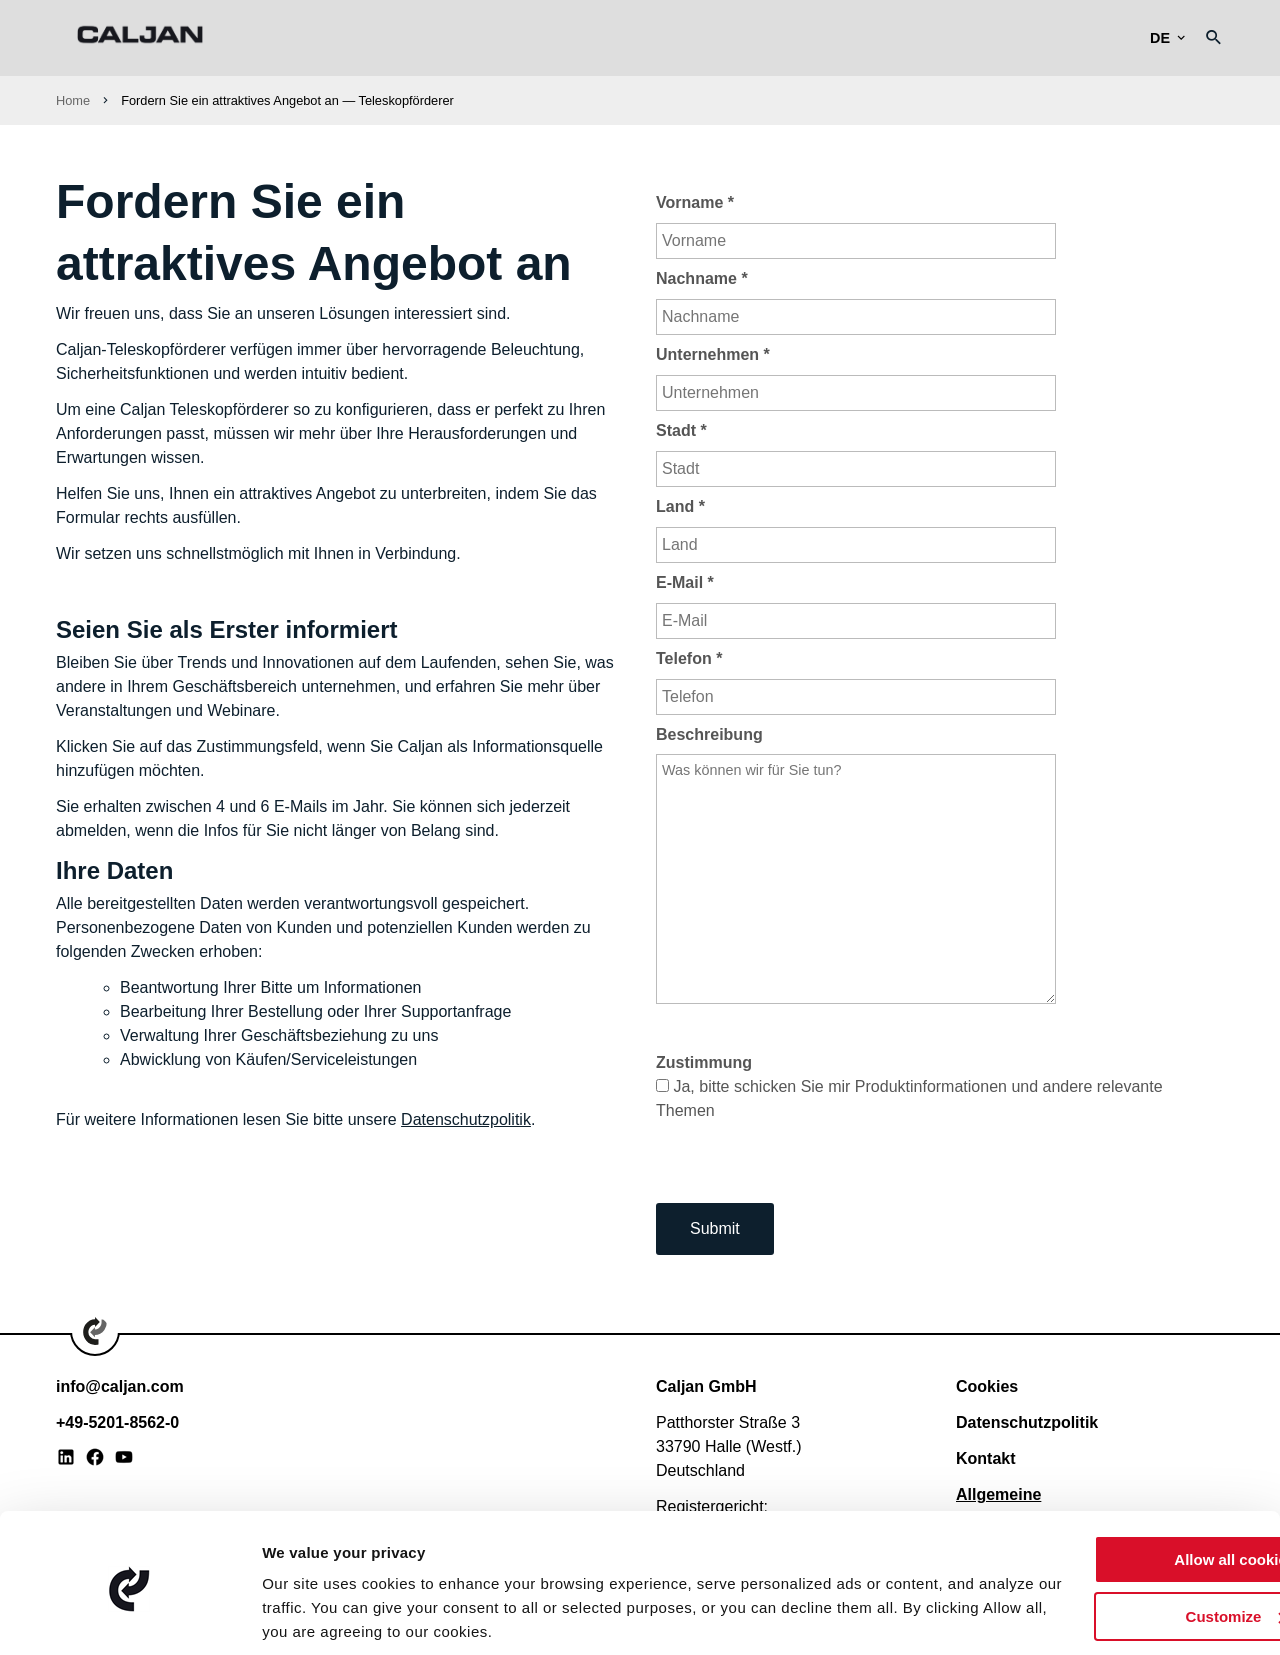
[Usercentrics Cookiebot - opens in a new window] (129, 1616)
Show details (308, 1615)
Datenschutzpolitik (466, 1119)
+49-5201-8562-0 (117, 1422)
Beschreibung (709, 734)
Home (73, 100)
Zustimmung (704, 1062)
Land (680, 506)
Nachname (702, 278)
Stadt (681, 430)
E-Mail (685, 582)
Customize (1114, 1544)
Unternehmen (713, 354)
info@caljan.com (120, 1386)
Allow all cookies (1113, 1488)
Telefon (689, 658)
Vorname (695, 202)
